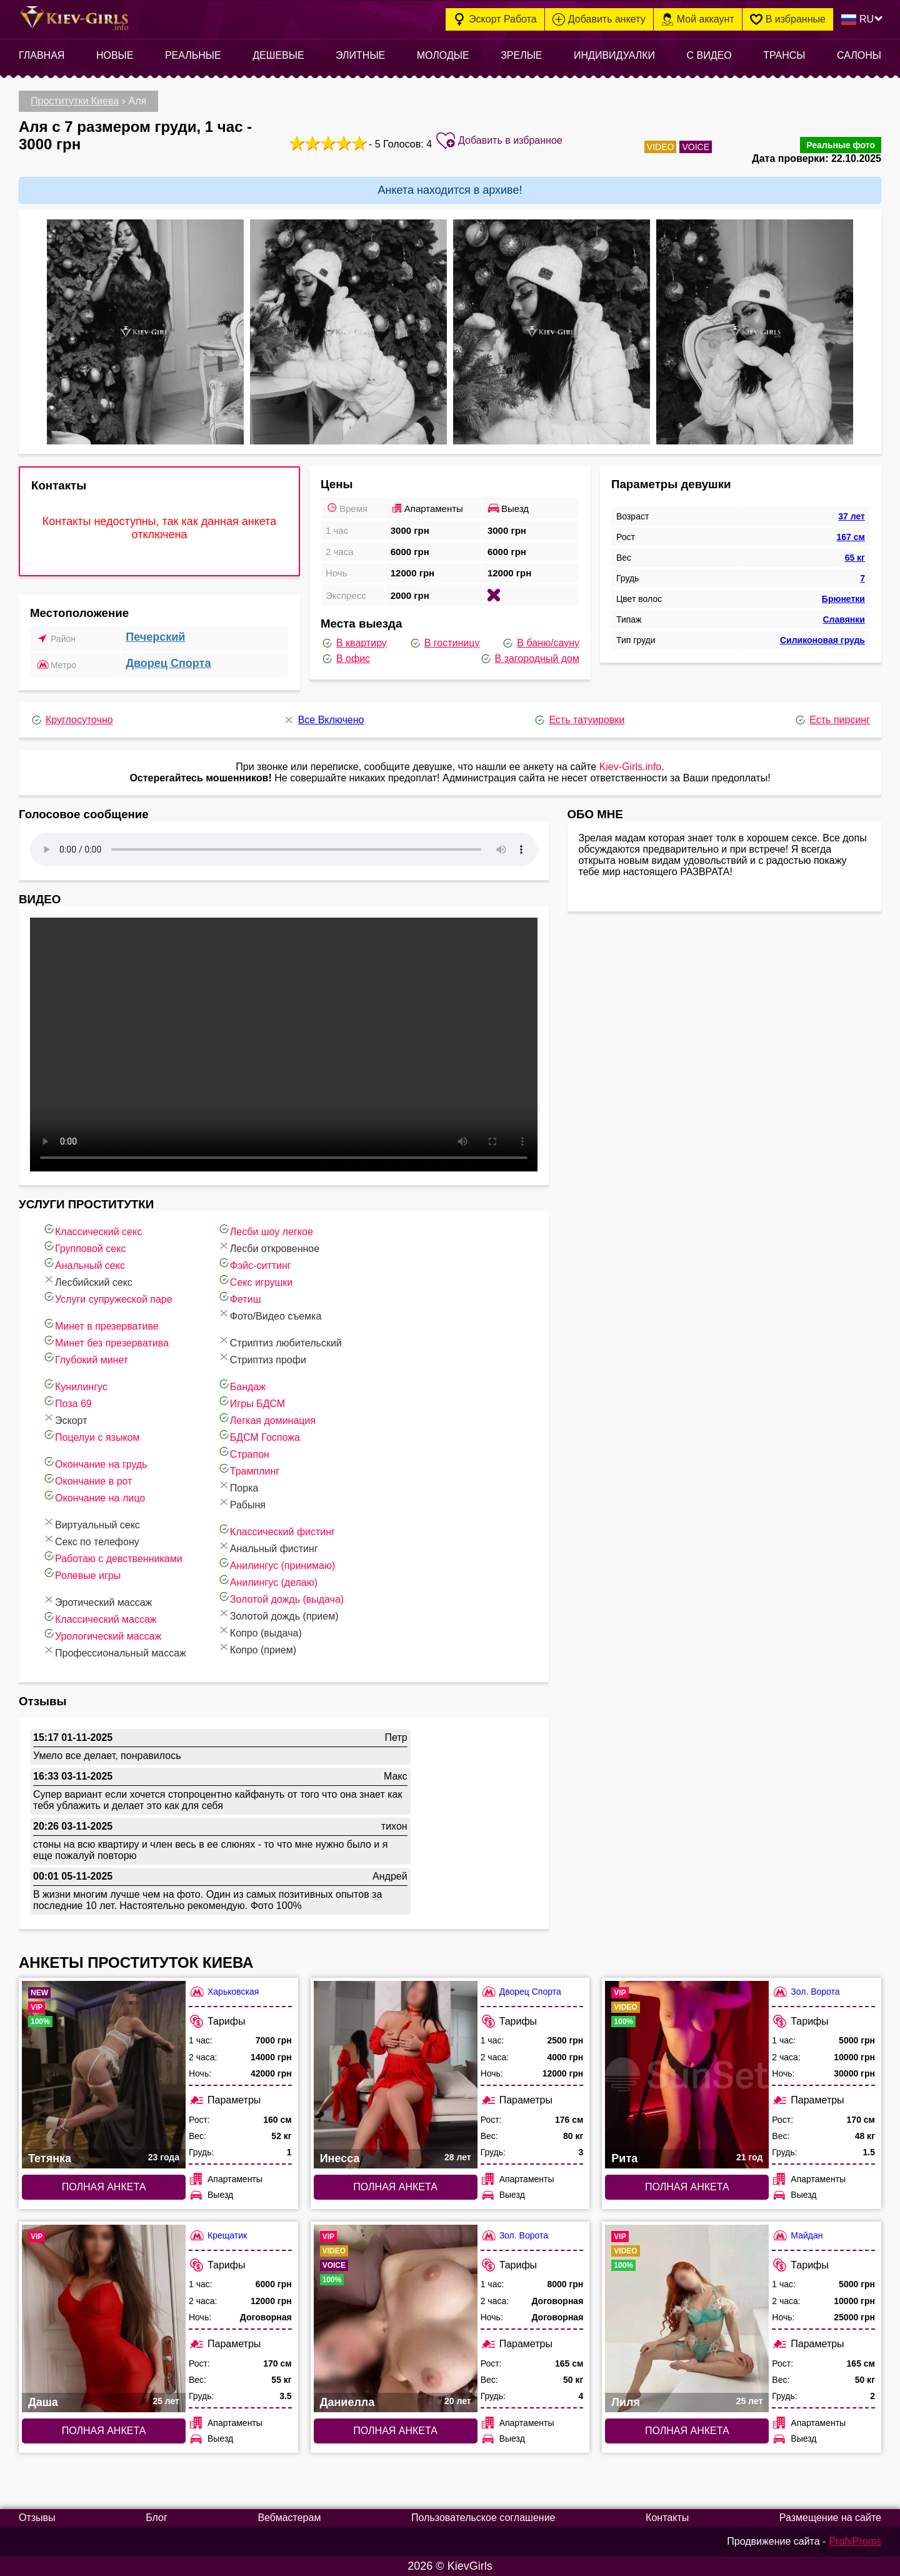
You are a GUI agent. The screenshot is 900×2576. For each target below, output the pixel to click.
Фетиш (239, 1297)
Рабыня (242, 1503)
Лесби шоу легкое (265, 1230)
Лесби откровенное (268, 1247)
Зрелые (521, 55)
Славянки (843, 619)
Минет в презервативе (100, 1324)
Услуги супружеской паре (107, 1297)
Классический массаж (99, 1617)
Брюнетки (843, 599)
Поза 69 (67, 1402)
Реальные (193, 55)
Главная (41, 55)
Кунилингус (75, 1385)
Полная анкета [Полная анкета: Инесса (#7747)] (395, 2187)
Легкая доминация (267, 1418)
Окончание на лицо (93, 1496)
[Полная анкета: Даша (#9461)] (104, 2318)
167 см (851, 537)
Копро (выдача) (260, 1631)
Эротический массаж (97, 1600)
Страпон (243, 1452)
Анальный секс (83, 1263)
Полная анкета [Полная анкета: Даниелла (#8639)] (395, 2430)
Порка (238, 1486)
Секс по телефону (90, 1540)
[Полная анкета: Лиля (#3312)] (687, 2318)
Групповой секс (84, 1247)
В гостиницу (444, 643)
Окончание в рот (87, 1479)
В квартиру (354, 643)
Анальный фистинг (268, 1547)
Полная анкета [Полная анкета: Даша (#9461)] (104, 2430)
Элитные (360, 55)
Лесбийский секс (87, 1280)
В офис (345, 659)
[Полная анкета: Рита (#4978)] (687, 2074)
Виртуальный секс (91, 1523)
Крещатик (218, 2235)
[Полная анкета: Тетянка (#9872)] (104, 2074)
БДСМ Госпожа (259, 1435)
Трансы (784, 55)
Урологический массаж (101, 1634)
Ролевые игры (81, 1573)
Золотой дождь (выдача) (281, 1597)
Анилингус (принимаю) (276, 1563)
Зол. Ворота (805, 1992)
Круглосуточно (71, 720)
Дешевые (278, 55)
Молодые (443, 55)
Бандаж (242, 1385)
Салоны (859, 55)
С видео (709, 55)
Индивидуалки (614, 55)
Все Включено (323, 720)
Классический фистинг (276, 1530)
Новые (115, 55)
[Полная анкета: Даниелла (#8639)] (396, 2318)
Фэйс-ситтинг (254, 1263)
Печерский (155, 637)
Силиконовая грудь (822, 640)
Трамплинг (248, 1469)
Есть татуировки (578, 720)
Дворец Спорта (168, 663)
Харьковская (224, 1992)
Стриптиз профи (262, 1358)
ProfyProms (855, 2541)
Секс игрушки (255, 1280)
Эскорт (64, 1418)
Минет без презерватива (105, 1341)
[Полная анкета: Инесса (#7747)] (396, 2074)
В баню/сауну (540, 643)
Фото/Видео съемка (270, 1314)
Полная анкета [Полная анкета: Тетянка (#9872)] (104, 2187)
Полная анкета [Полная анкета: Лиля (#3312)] (687, 2430)
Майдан (797, 2235)
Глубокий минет (85, 1358)
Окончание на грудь (95, 1462)
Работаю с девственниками (112, 1557)
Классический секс (92, 1230)
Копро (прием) (257, 1648)
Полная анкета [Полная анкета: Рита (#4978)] (687, 2187)
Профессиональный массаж (114, 1651)
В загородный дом (529, 659)
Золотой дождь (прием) (278, 1614)
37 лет (851, 516)
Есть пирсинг (832, 720)
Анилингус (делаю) (268, 1580)
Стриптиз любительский (280, 1341)
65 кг (855, 558)
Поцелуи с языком (91, 1435)
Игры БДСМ (251, 1402)
